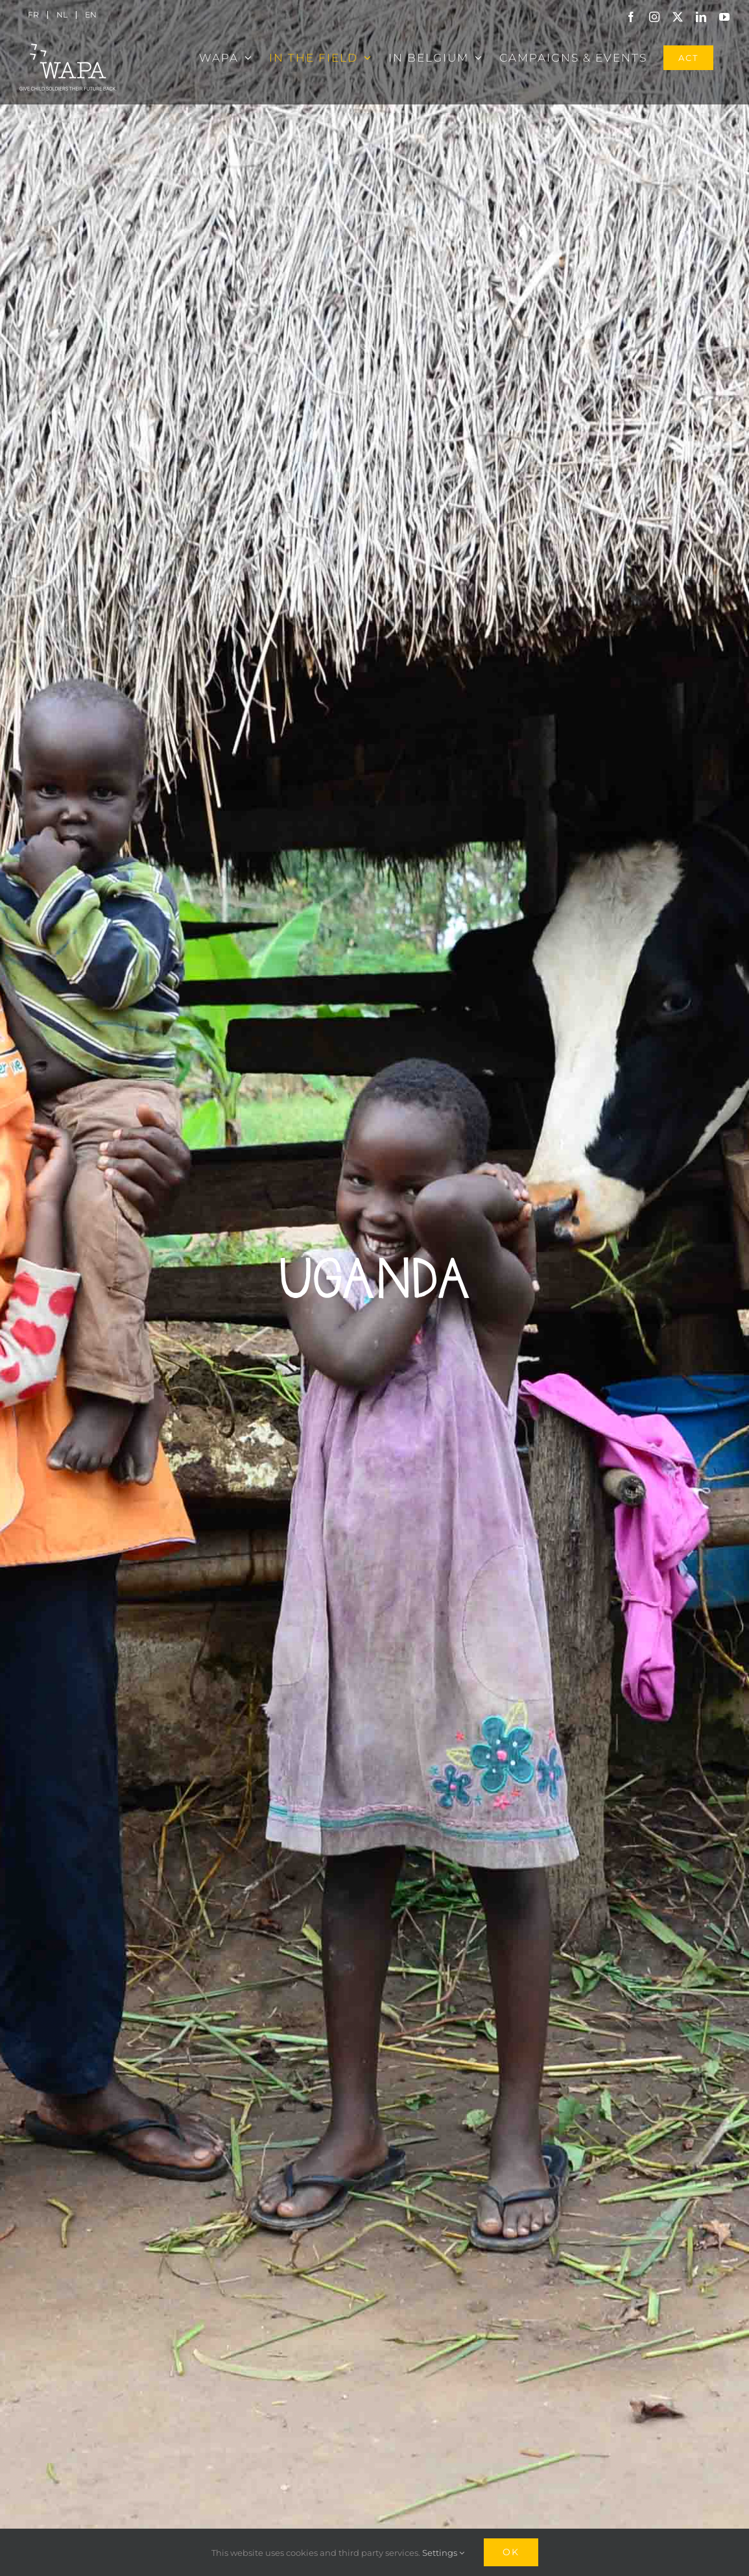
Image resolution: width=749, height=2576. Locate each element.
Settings (443, 2552)
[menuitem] (33, 15)
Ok (511, 2552)
